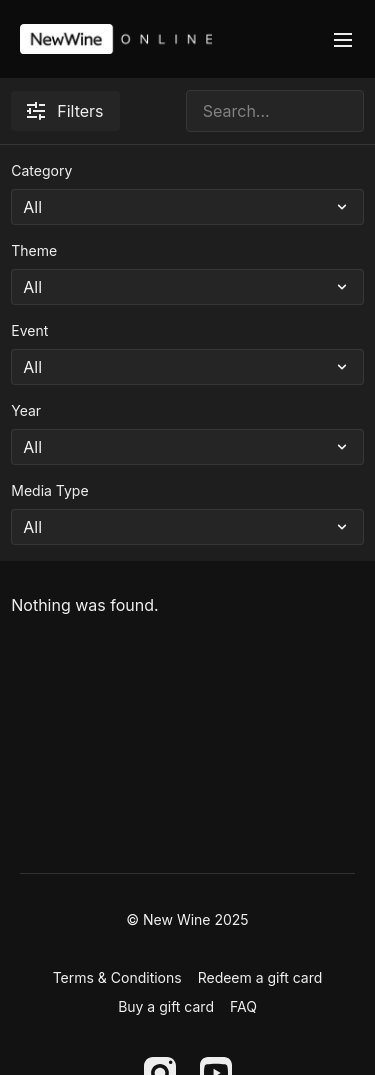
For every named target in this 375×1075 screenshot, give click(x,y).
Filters (65, 111)
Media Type (49, 490)
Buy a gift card (166, 1006)
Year (26, 410)
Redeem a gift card (260, 977)
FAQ (243, 1006)
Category (41, 170)
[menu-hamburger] (343, 39)
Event (29, 330)
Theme (34, 250)
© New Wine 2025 (187, 920)
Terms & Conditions (117, 977)
